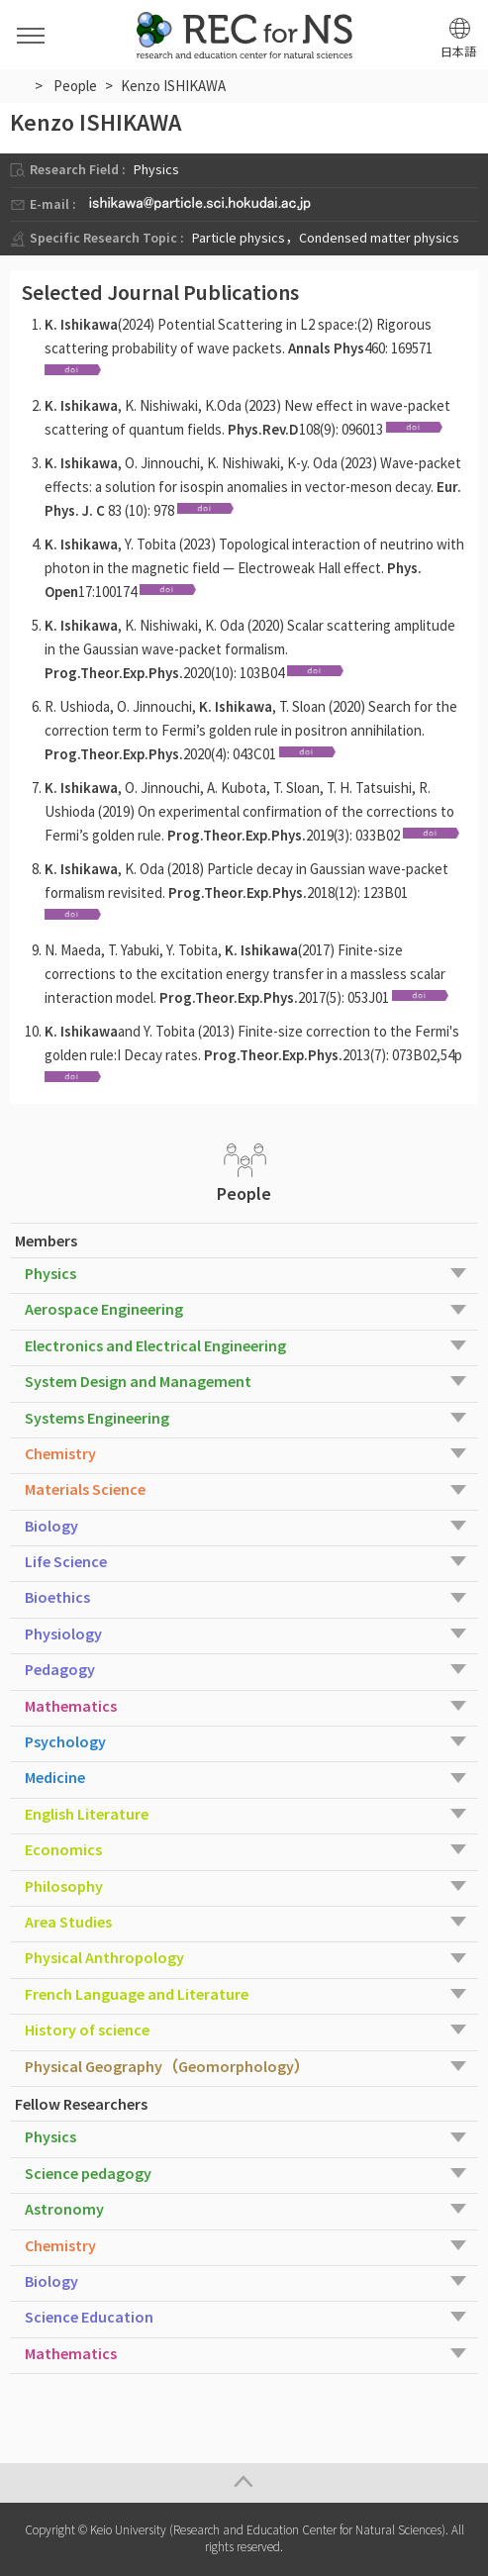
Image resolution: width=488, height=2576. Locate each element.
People (75, 85)
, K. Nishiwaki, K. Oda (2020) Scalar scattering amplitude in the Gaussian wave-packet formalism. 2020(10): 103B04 (250, 649)
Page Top (244, 2483)
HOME (18, 84)
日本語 (458, 52)
